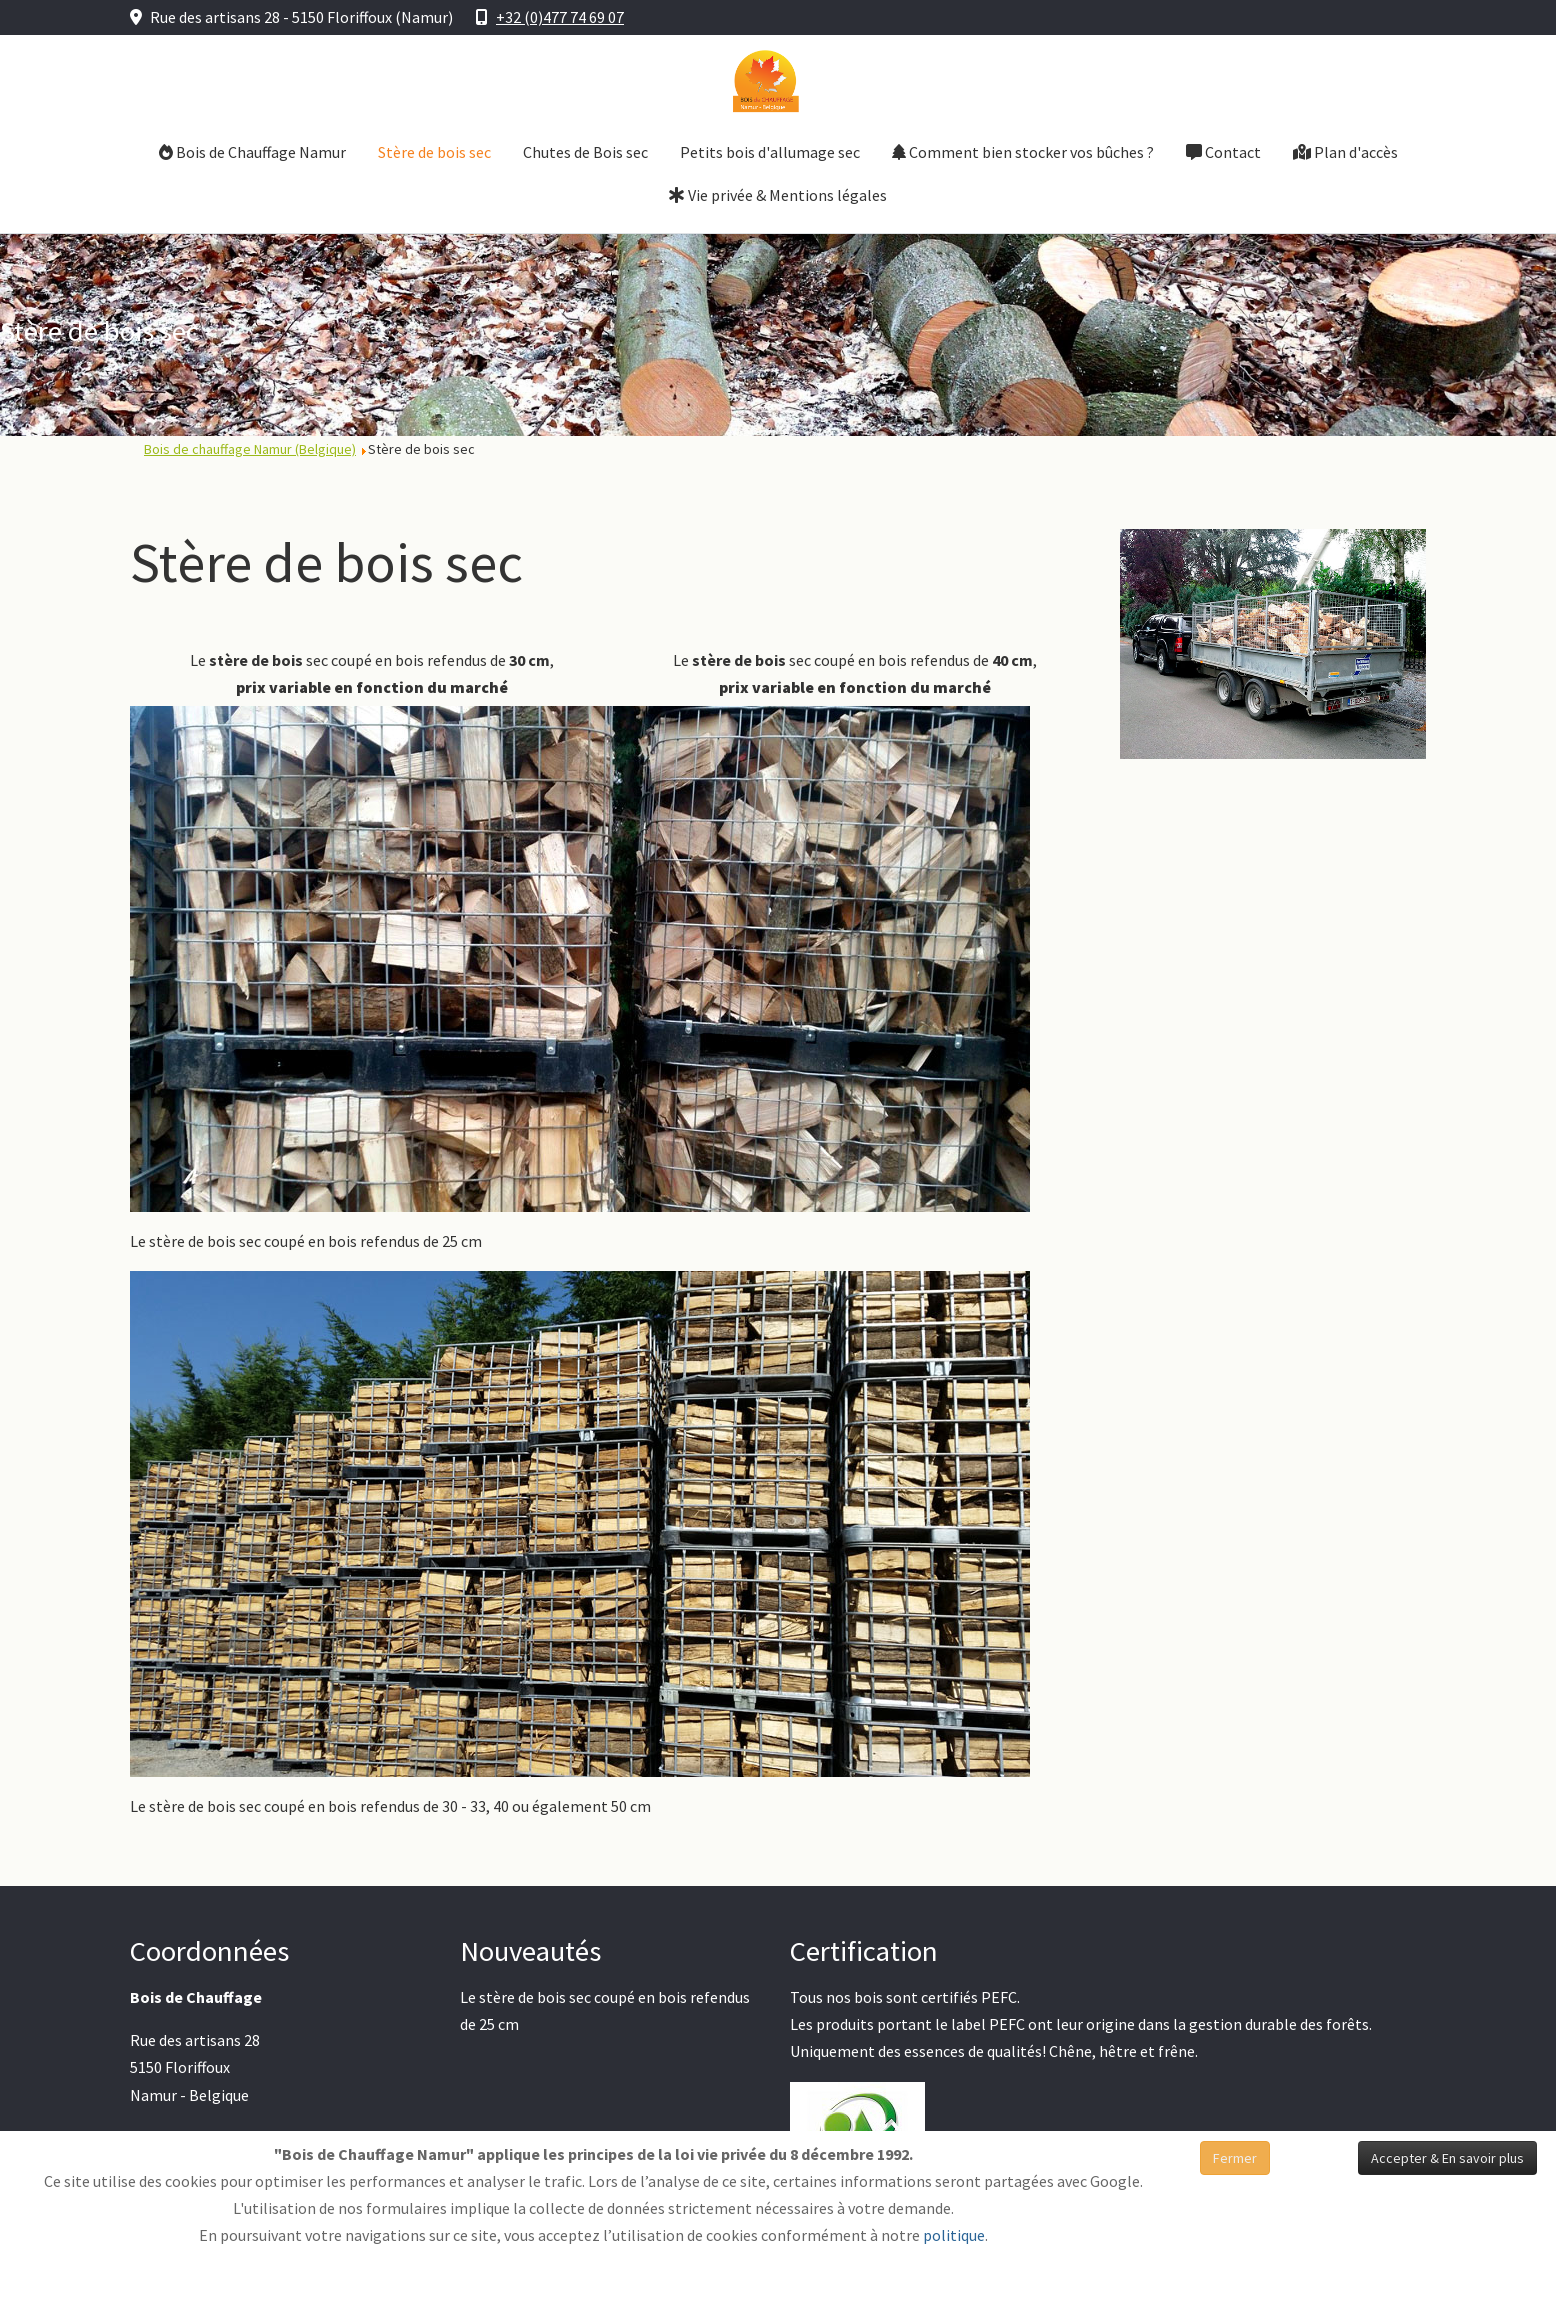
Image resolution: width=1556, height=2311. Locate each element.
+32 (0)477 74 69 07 (560, 17)
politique (954, 2235)
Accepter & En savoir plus (1447, 2158)
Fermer (1235, 2158)
